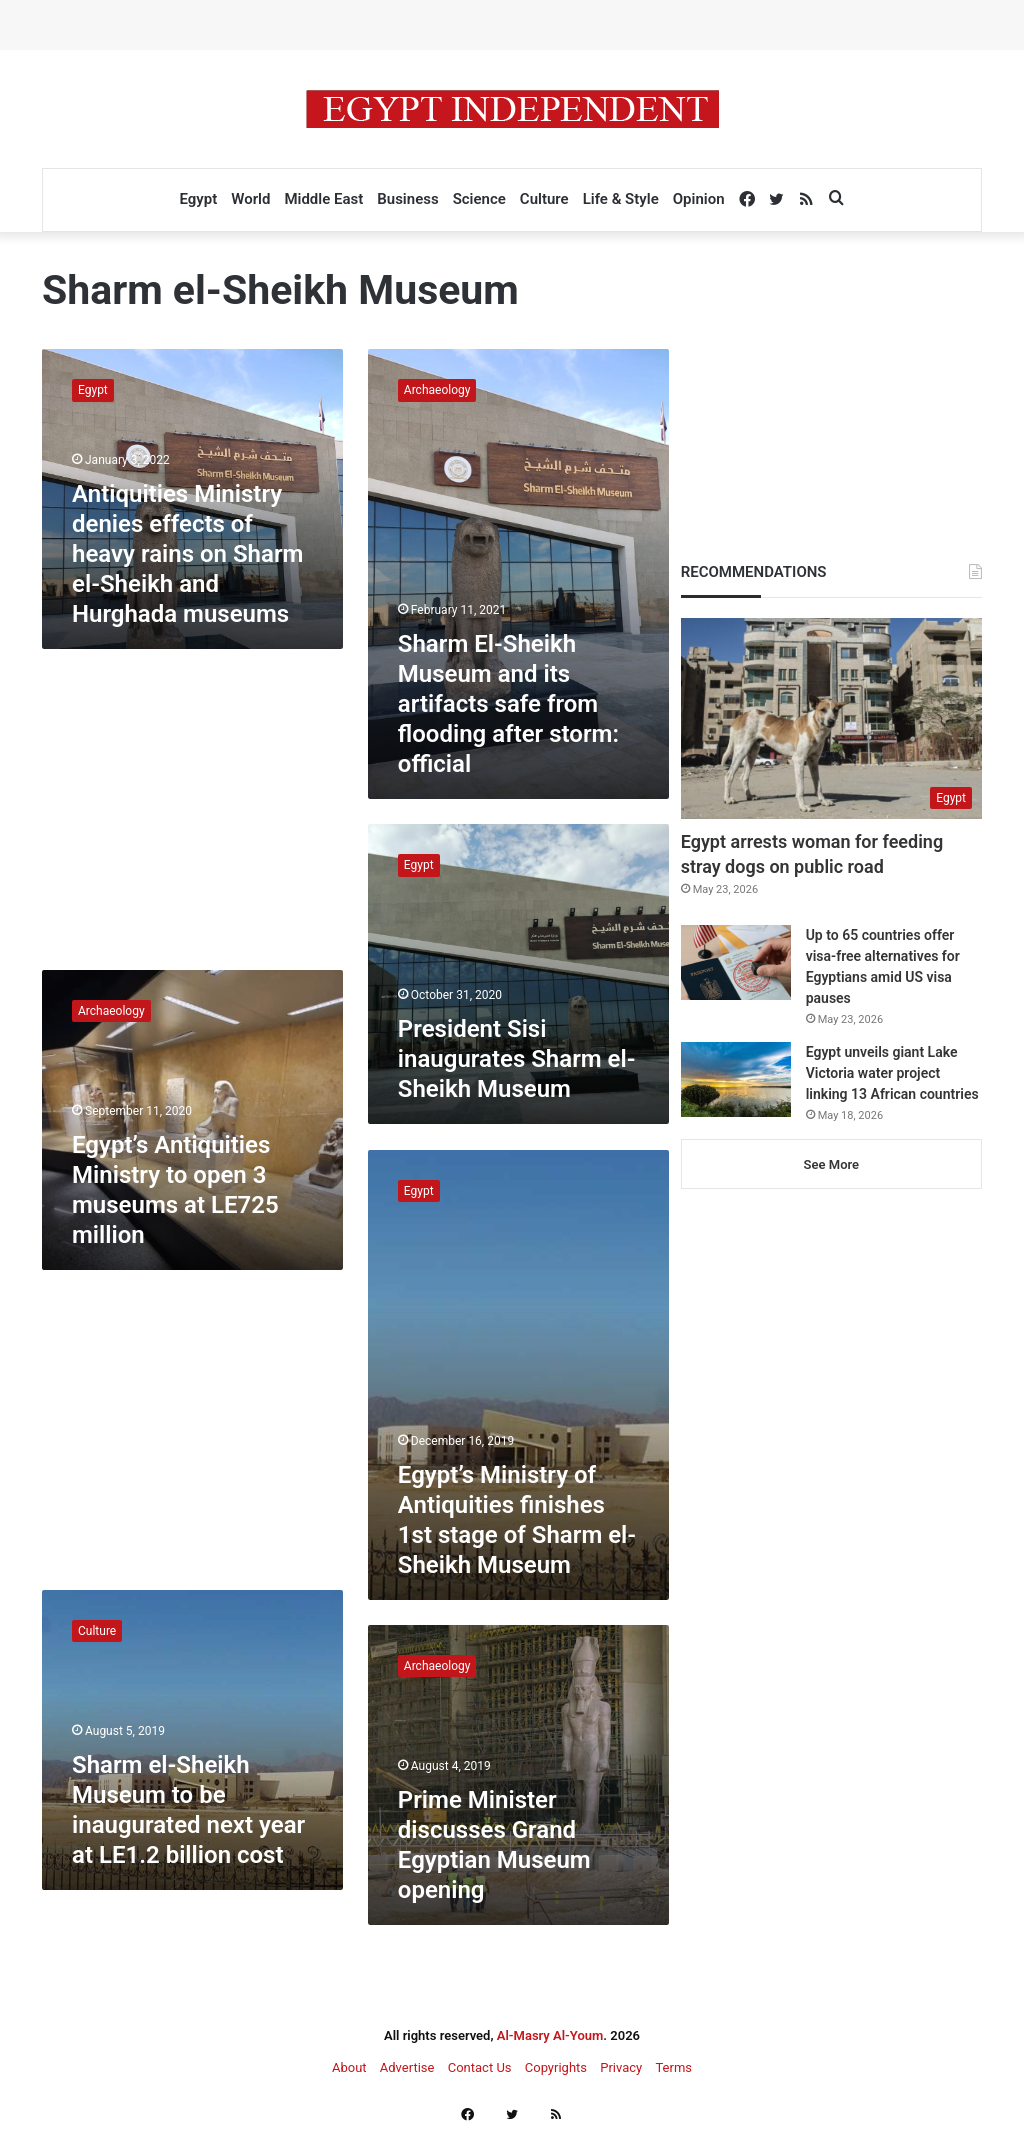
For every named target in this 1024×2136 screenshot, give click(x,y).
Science (479, 199)
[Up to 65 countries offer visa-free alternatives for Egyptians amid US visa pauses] (736, 962)
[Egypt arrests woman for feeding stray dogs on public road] (831, 718)
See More (831, 1164)
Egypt (198, 199)
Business (407, 199)
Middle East (323, 199)
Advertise (407, 2067)
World (250, 199)
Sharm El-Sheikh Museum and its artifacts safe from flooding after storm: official (508, 704)
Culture (544, 199)
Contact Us (480, 2067)
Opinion (699, 199)
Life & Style (621, 199)
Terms (673, 2067)
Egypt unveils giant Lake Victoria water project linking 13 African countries (892, 1073)
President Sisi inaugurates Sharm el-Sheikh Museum (517, 1059)
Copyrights (556, 2067)
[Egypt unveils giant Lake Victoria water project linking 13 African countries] (736, 1079)
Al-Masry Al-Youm (550, 2035)
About (349, 2067)
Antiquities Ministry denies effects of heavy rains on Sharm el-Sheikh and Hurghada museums (187, 554)
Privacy (621, 2067)
